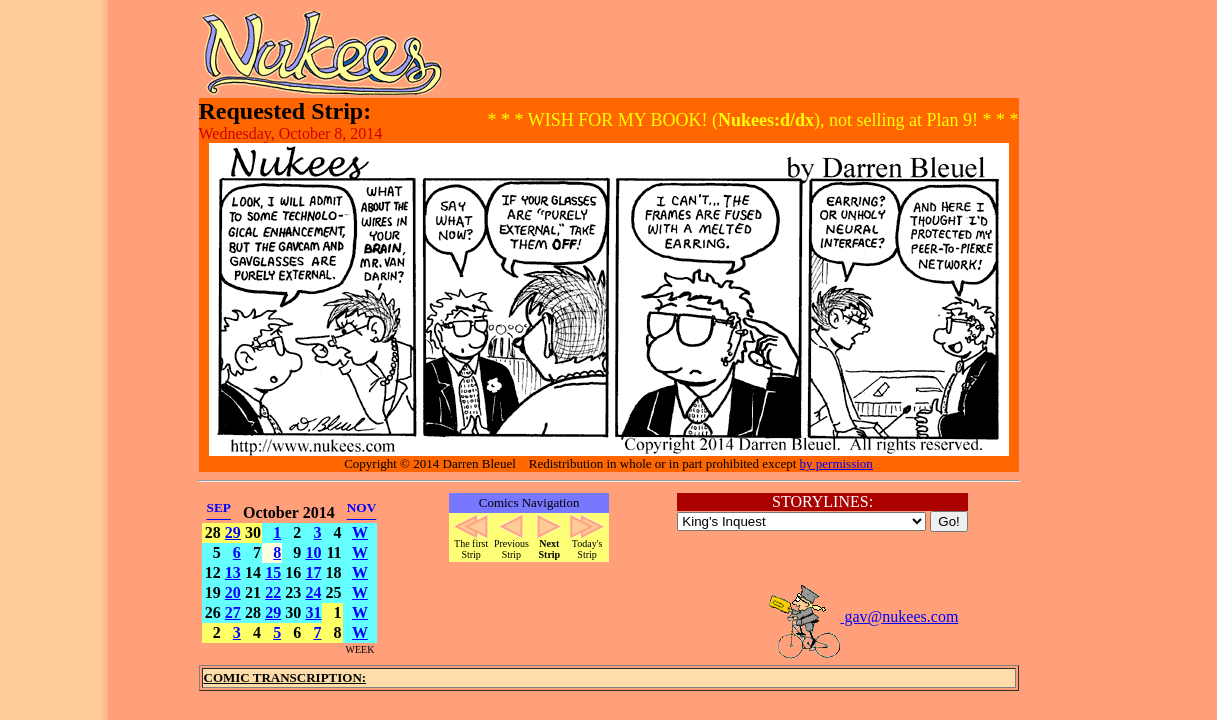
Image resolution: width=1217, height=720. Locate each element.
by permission (836, 463)
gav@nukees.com (863, 616)
